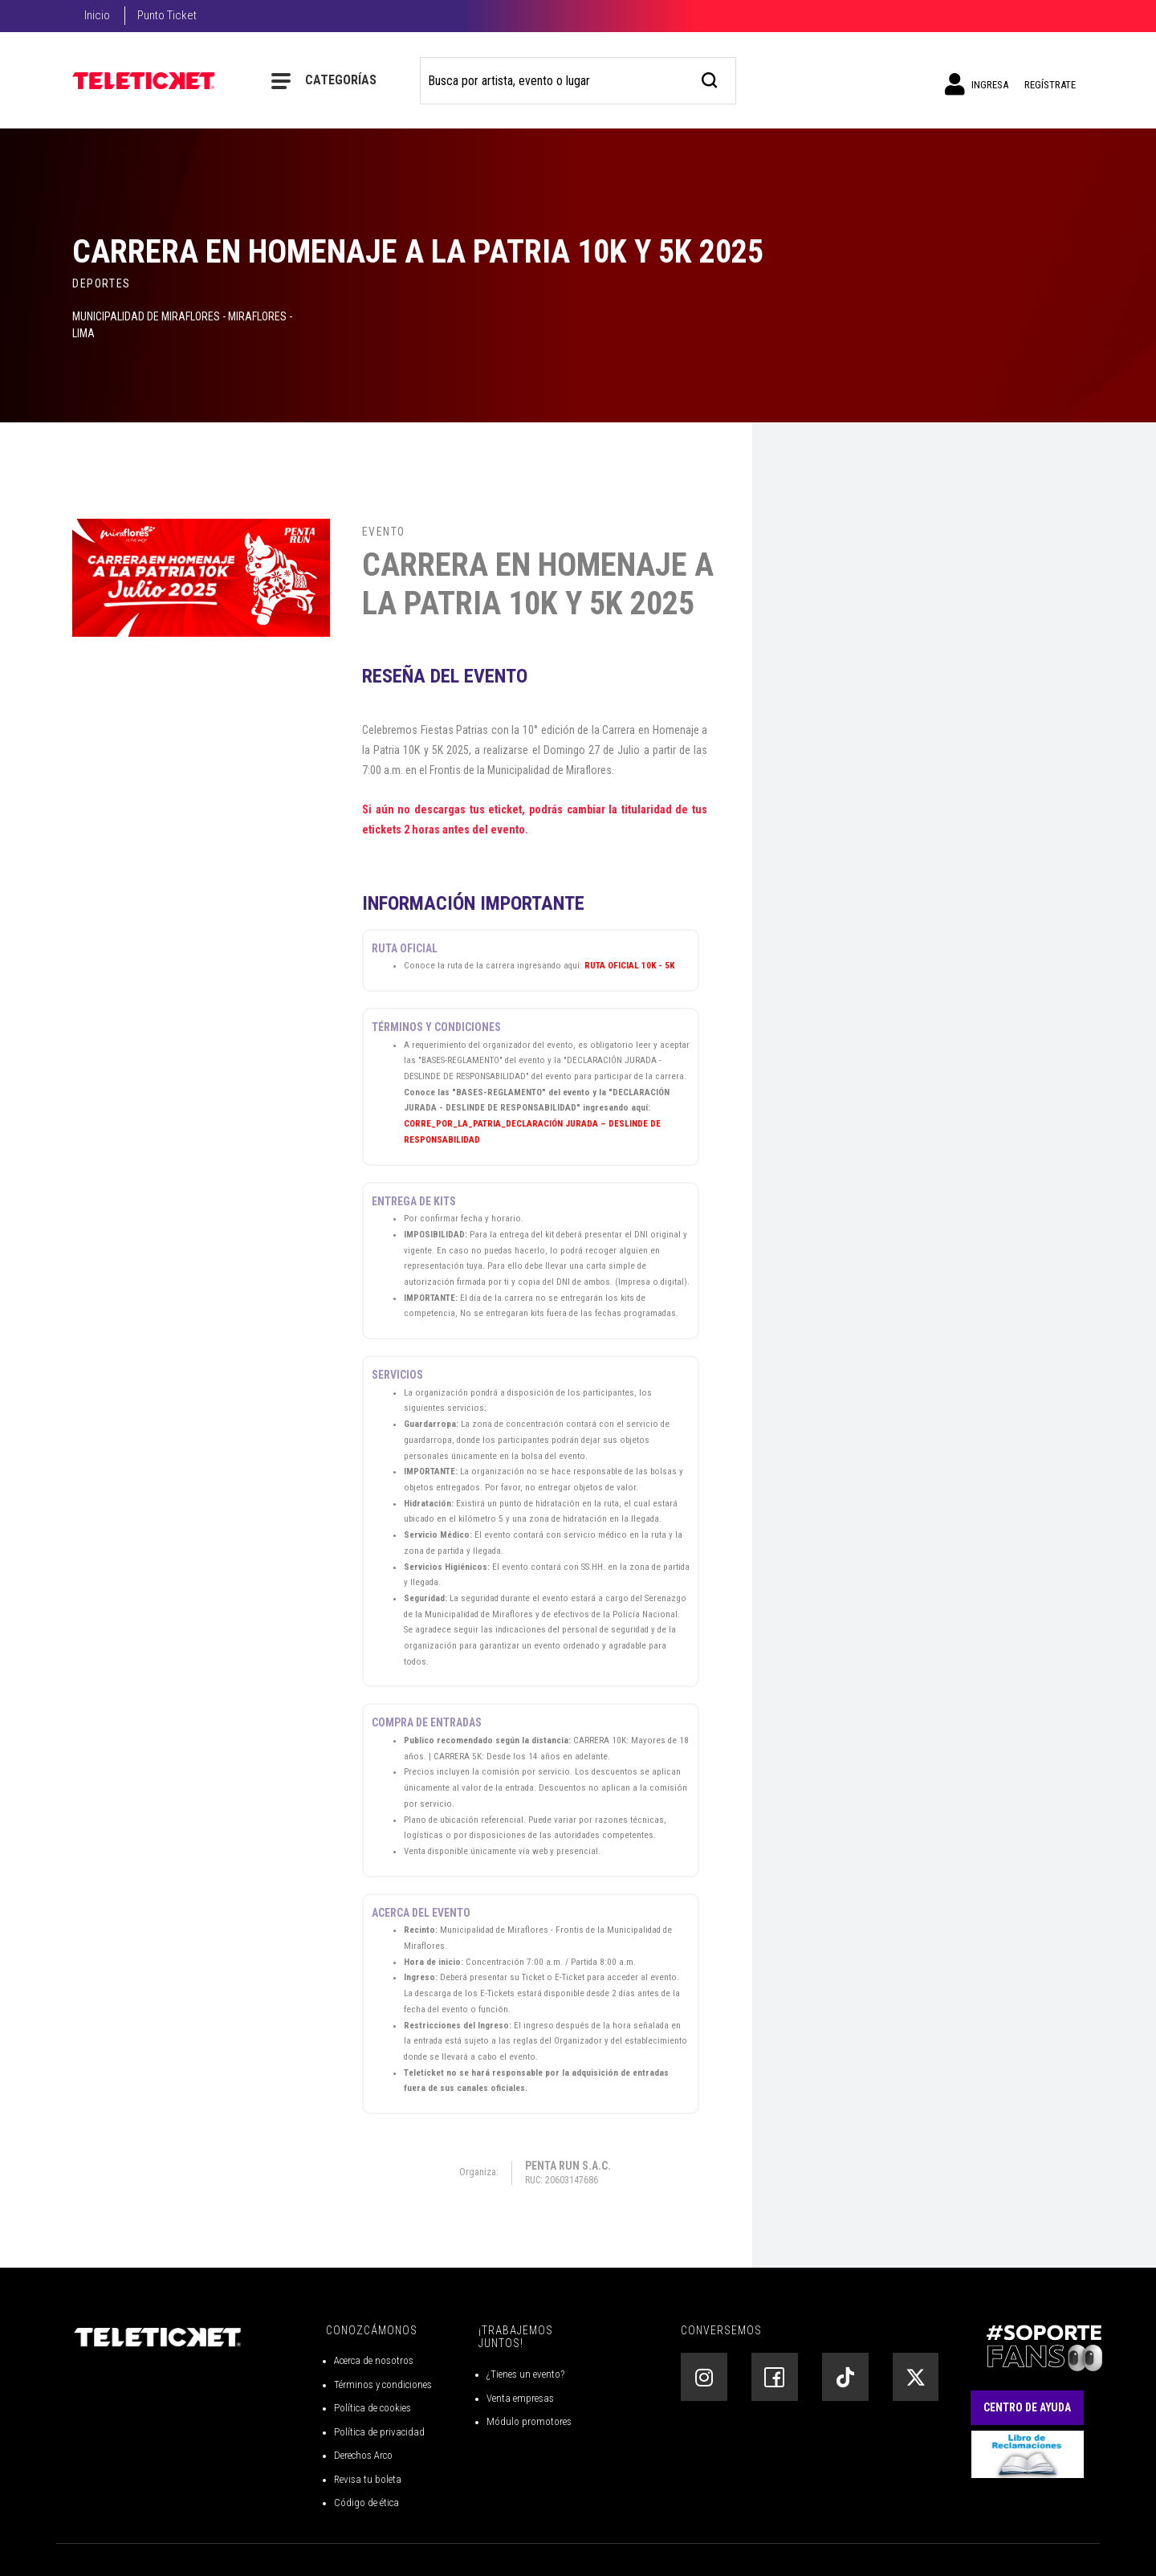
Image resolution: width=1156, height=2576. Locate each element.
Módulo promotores (529, 2421)
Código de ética (366, 2503)
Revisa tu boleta (367, 2479)
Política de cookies (372, 2408)
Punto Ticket (167, 15)
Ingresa (976, 84)
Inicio (97, 15)
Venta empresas (520, 2398)
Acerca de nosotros (373, 2360)
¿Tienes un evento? (525, 2374)
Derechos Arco (363, 2455)
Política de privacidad (379, 2432)
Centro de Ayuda (1027, 2407)
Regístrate (1050, 85)
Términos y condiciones (383, 2384)
